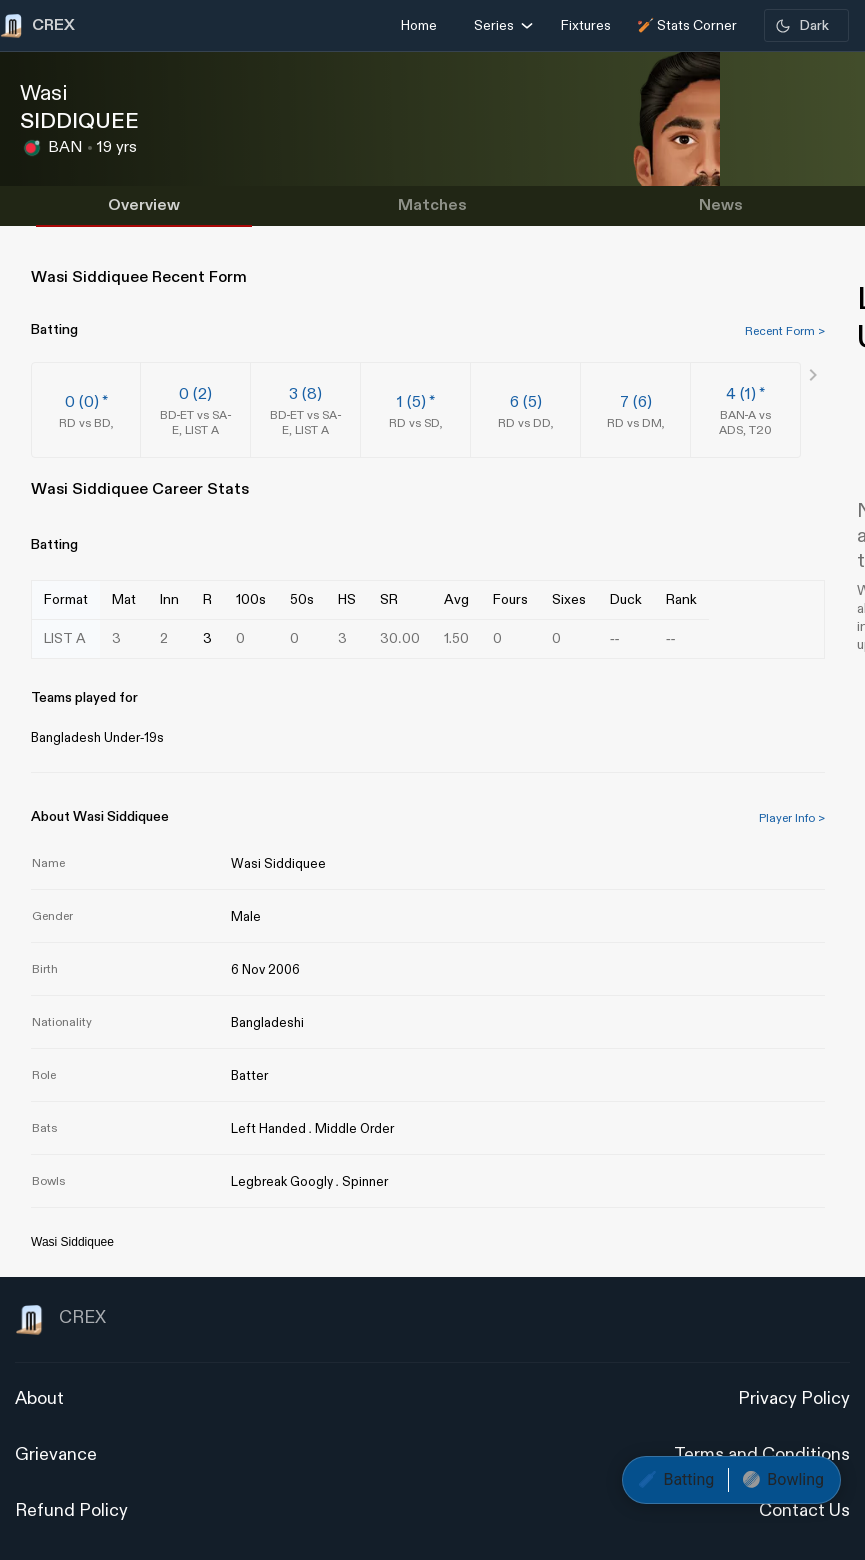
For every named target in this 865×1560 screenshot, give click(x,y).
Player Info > (792, 818)
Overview (144, 205)
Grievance (56, 1454)
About (39, 1398)
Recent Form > (785, 331)
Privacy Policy (794, 1398)
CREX (60, 1320)
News (721, 205)
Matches (432, 205)
